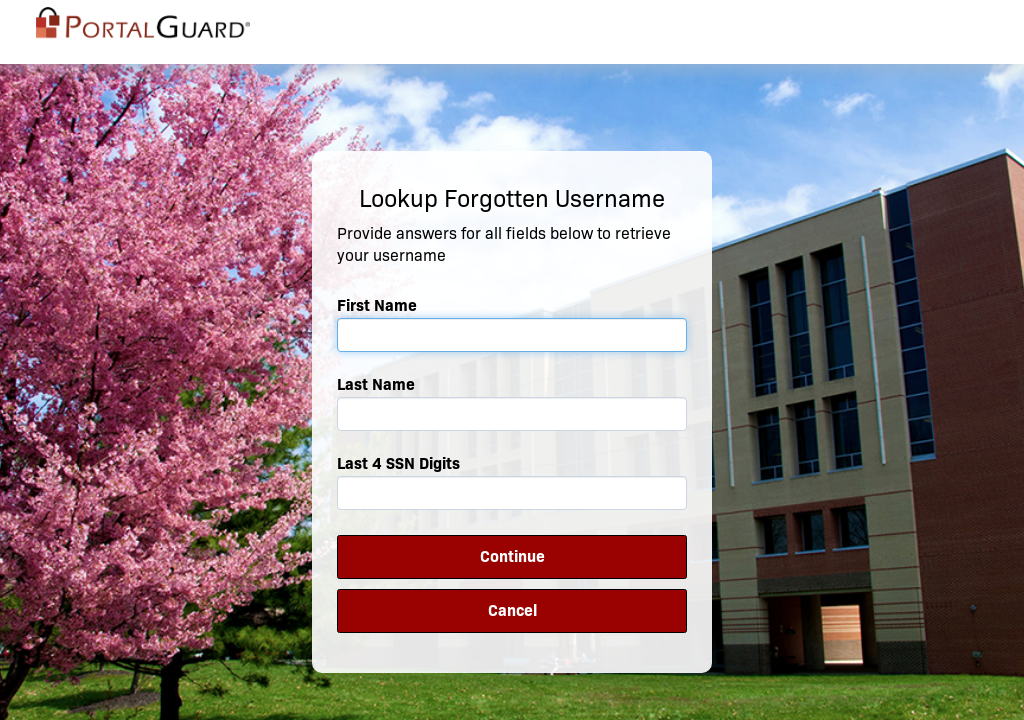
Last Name (376, 384)
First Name (377, 305)
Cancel (512, 610)
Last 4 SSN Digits (398, 463)
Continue (512, 556)
